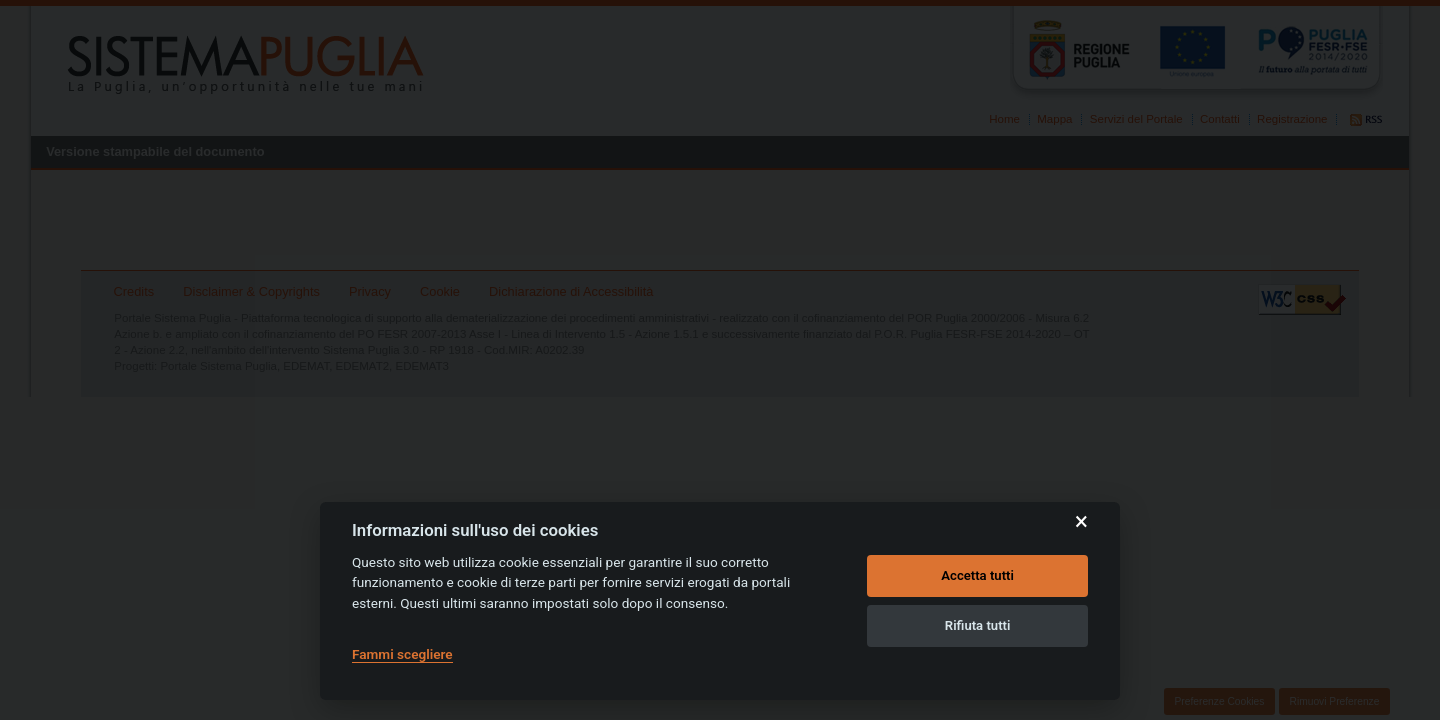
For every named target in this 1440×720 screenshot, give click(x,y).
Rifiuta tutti (978, 625)
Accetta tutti (977, 575)
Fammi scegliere (402, 654)
